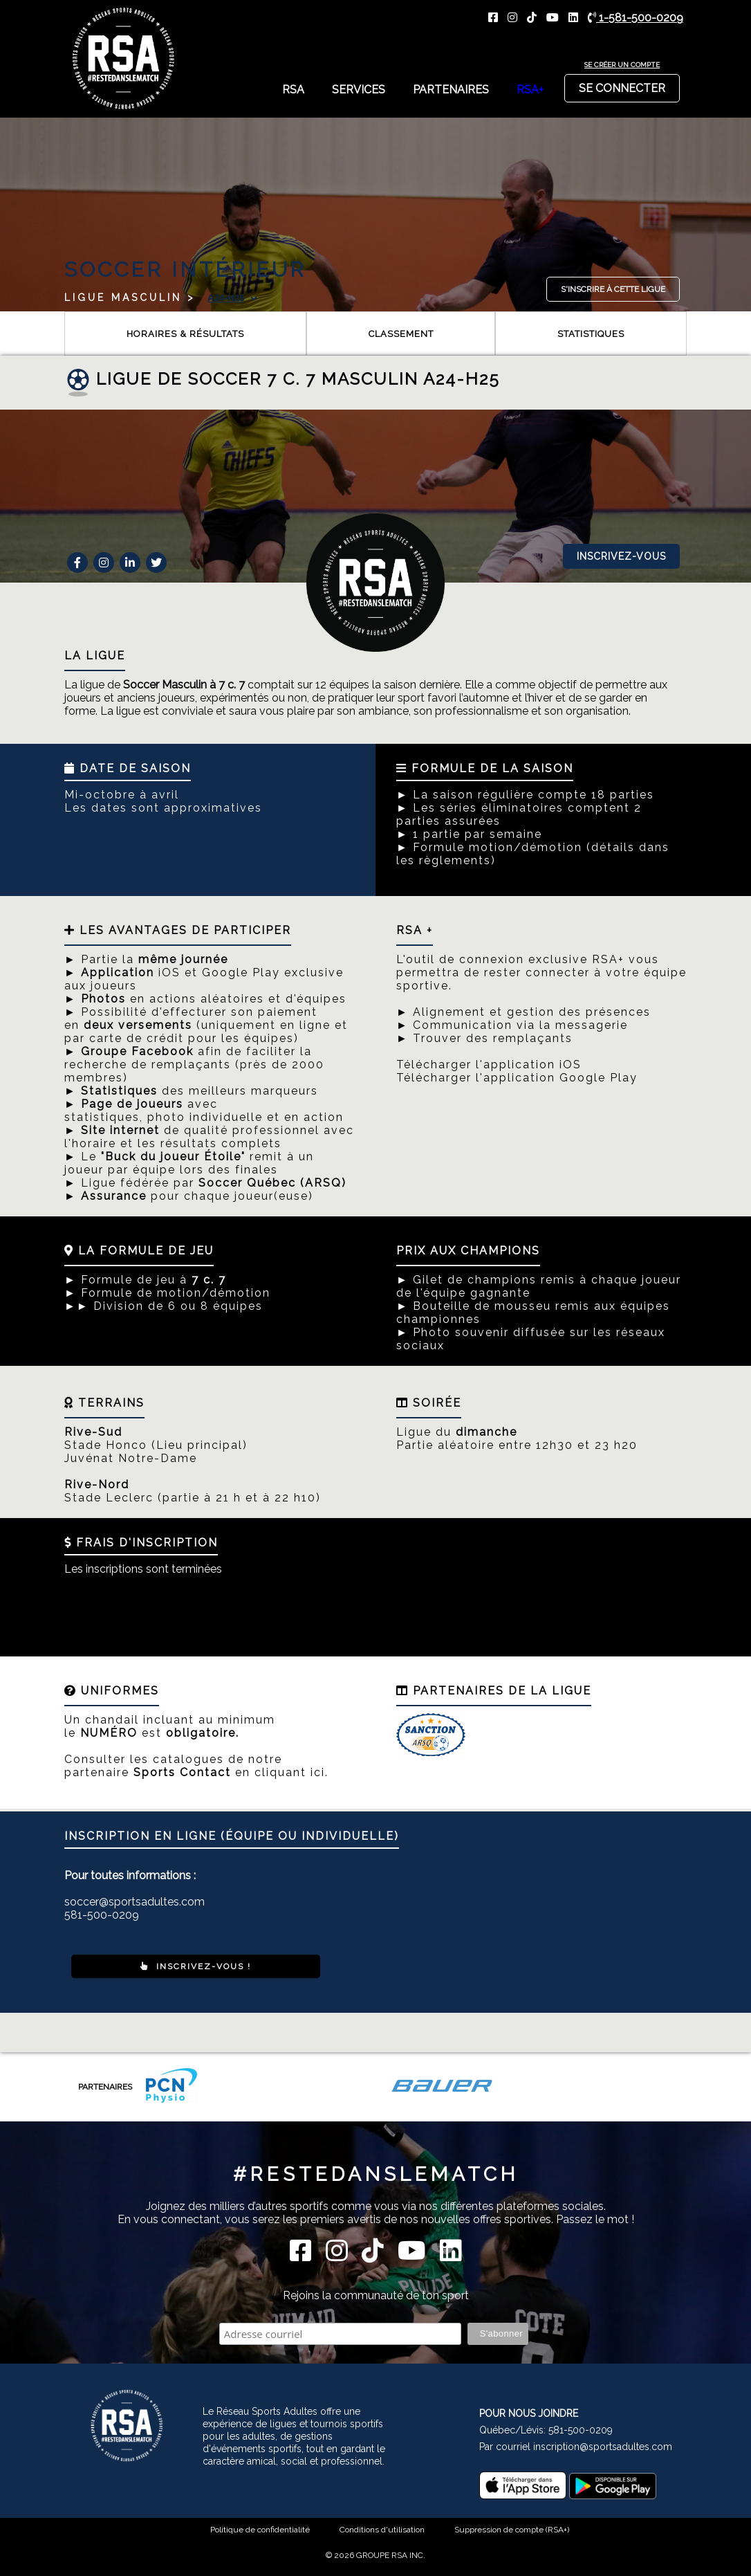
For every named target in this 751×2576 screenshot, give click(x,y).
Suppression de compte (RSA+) (511, 2529)
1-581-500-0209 (635, 17)
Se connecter (622, 84)
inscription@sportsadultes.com (602, 2446)
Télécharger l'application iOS (489, 1064)
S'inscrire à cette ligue (613, 289)
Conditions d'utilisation (382, 2529)
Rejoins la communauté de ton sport (376, 2295)
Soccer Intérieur (185, 269)
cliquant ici (289, 1772)
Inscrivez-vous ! (195, 1966)
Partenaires (451, 89)
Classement (401, 334)
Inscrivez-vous (621, 556)
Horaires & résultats (185, 334)
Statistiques (590, 334)
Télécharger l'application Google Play (517, 1077)
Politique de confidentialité (260, 2529)
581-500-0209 (580, 2430)
